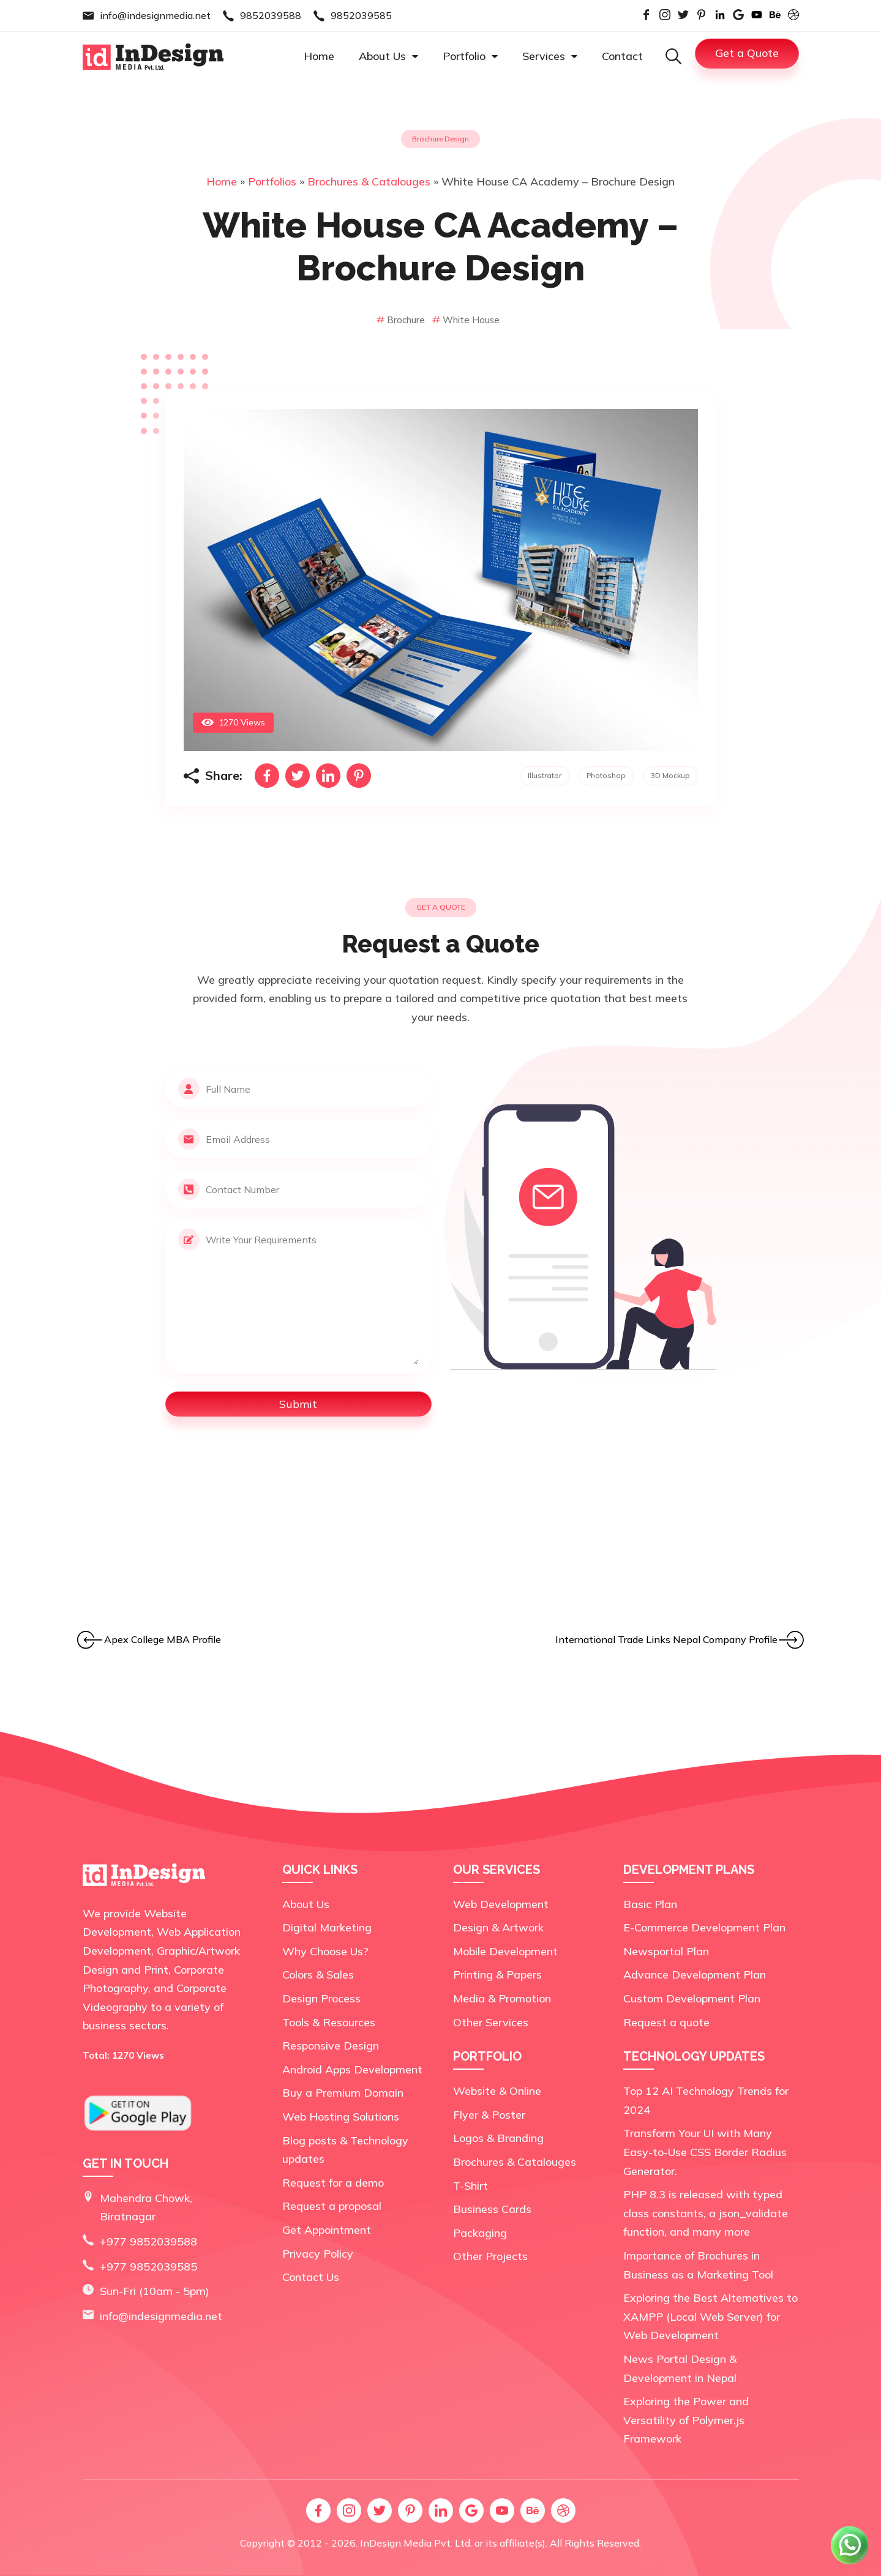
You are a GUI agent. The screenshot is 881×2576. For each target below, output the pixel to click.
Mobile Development (505, 1951)
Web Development (501, 1904)
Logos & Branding (498, 2138)
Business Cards (492, 2209)
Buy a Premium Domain (342, 2093)
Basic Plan (650, 1904)
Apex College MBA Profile (162, 1639)
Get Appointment (326, 2230)
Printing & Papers (497, 1975)
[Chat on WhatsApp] (850, 2563)
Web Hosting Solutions (340, 2117)
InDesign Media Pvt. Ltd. (416, 2543)
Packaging (480, 2233)
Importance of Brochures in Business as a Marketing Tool (698, 2265)
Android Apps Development (352, 2069)
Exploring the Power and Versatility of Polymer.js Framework (686, 2420)
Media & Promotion (502, 1998)
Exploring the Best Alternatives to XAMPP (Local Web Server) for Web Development (710, 2316)
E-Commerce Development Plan (704, 1927)
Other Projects (490, 2256)
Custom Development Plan (691, 1998)
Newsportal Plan (666, 1951)
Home (319, 56)
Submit (298, 1404)
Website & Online (497, 2091)
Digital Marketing (327, 1927)
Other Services (490, 2022)
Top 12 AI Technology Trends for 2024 (706, 2100)
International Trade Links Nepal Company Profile (666, 1639)
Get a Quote (747, 53)
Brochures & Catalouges (368, 181)
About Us (388, 56)
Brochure (402, 320)
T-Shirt (470, 2186)
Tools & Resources (328, 2022)
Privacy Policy (317, 2254)
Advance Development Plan (694, 1975)
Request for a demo (333, 2183)
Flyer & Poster (489, 2115)
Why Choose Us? (325, 1951)
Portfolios (272, 181)
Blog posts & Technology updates (345, 2149)
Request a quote (666, 2022)
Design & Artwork (498, 1927)
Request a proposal (331, 2206)
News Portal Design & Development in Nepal (680, 2368)
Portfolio (470, 56)
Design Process (321, 1998)
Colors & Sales (318, 1975)
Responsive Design (330, 2046)
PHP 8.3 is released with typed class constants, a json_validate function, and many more (705, 2213)
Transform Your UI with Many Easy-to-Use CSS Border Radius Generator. (705, 2151)
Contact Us (310, 2277)
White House (466, 320)
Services (549, 56)
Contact (622, 56)
